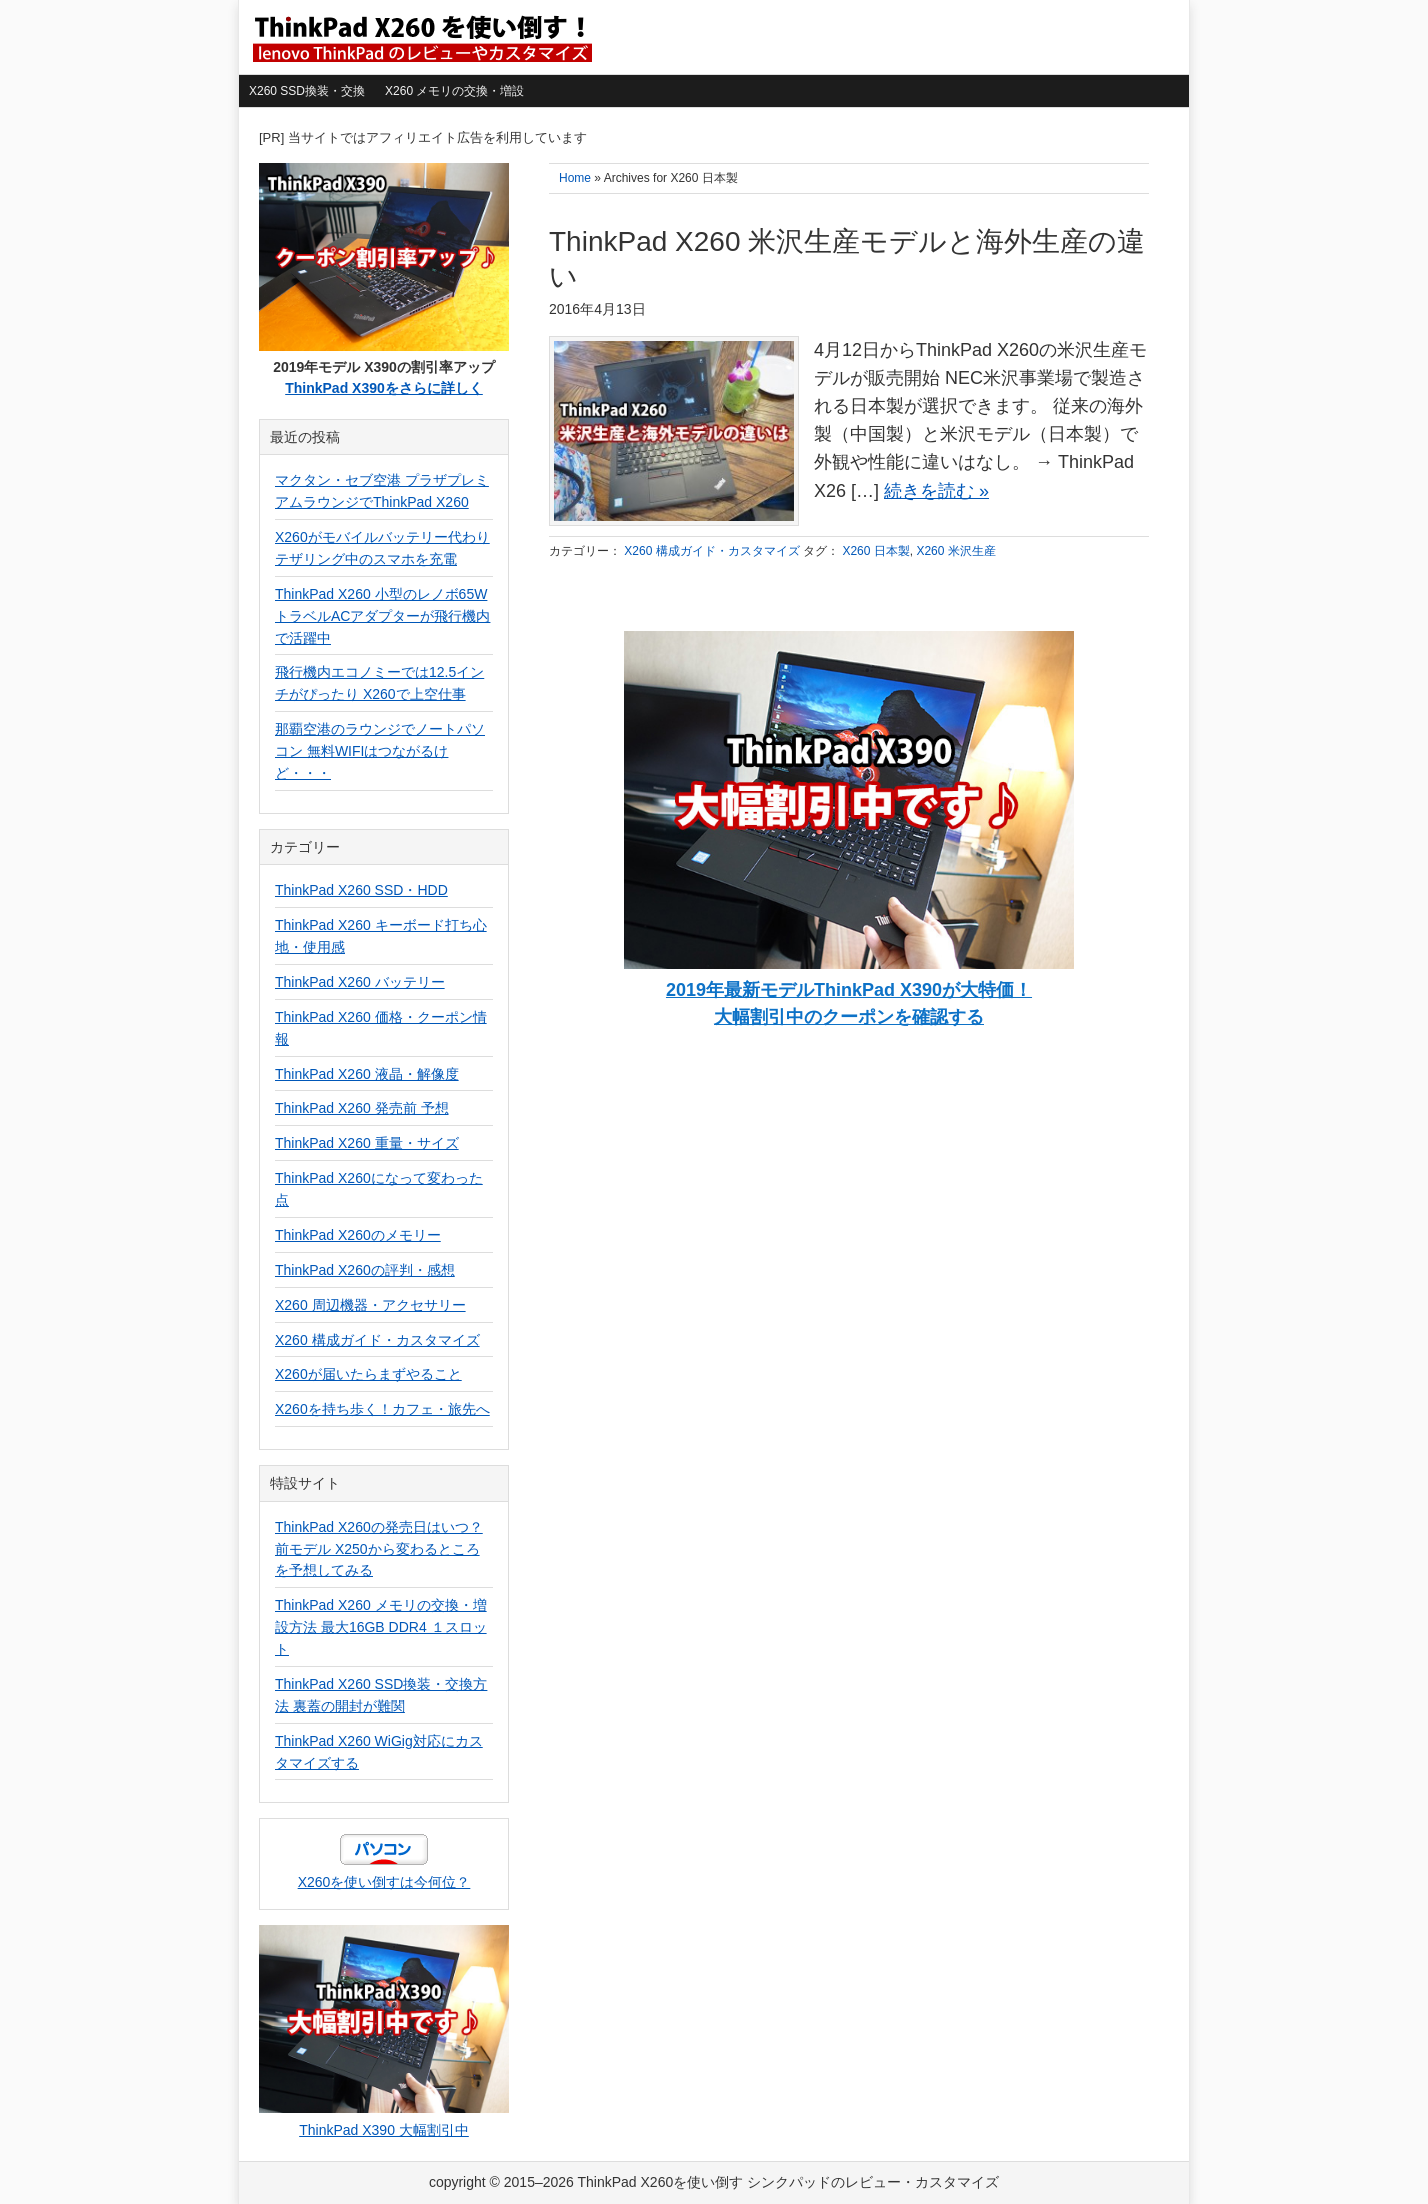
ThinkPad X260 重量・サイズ (367, 1143)
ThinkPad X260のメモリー (358, 1235)
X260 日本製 (875, 551)
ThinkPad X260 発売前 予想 (362, 1108)
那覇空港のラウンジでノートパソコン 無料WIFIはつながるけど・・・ (380, 751)
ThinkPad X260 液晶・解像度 (367, 1074)
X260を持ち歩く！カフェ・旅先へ (382, 1409)
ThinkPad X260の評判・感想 (365, 1270)
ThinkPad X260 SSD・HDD (361, 890)
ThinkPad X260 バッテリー (360, 982)
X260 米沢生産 (955, 551)
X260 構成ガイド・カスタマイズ (711, 551)
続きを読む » (936, 491)
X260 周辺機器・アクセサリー (370, 1305)
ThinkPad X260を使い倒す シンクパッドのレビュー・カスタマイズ (421, 37)
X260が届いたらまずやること (368, 1374)
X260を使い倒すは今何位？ (384, 1882)
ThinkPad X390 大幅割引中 (384, 2130)
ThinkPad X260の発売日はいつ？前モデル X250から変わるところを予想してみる (379, 1549)
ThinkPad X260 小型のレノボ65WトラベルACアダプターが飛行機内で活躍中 (382, 616)
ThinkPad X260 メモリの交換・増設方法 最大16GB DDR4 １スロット (381, 1627)
